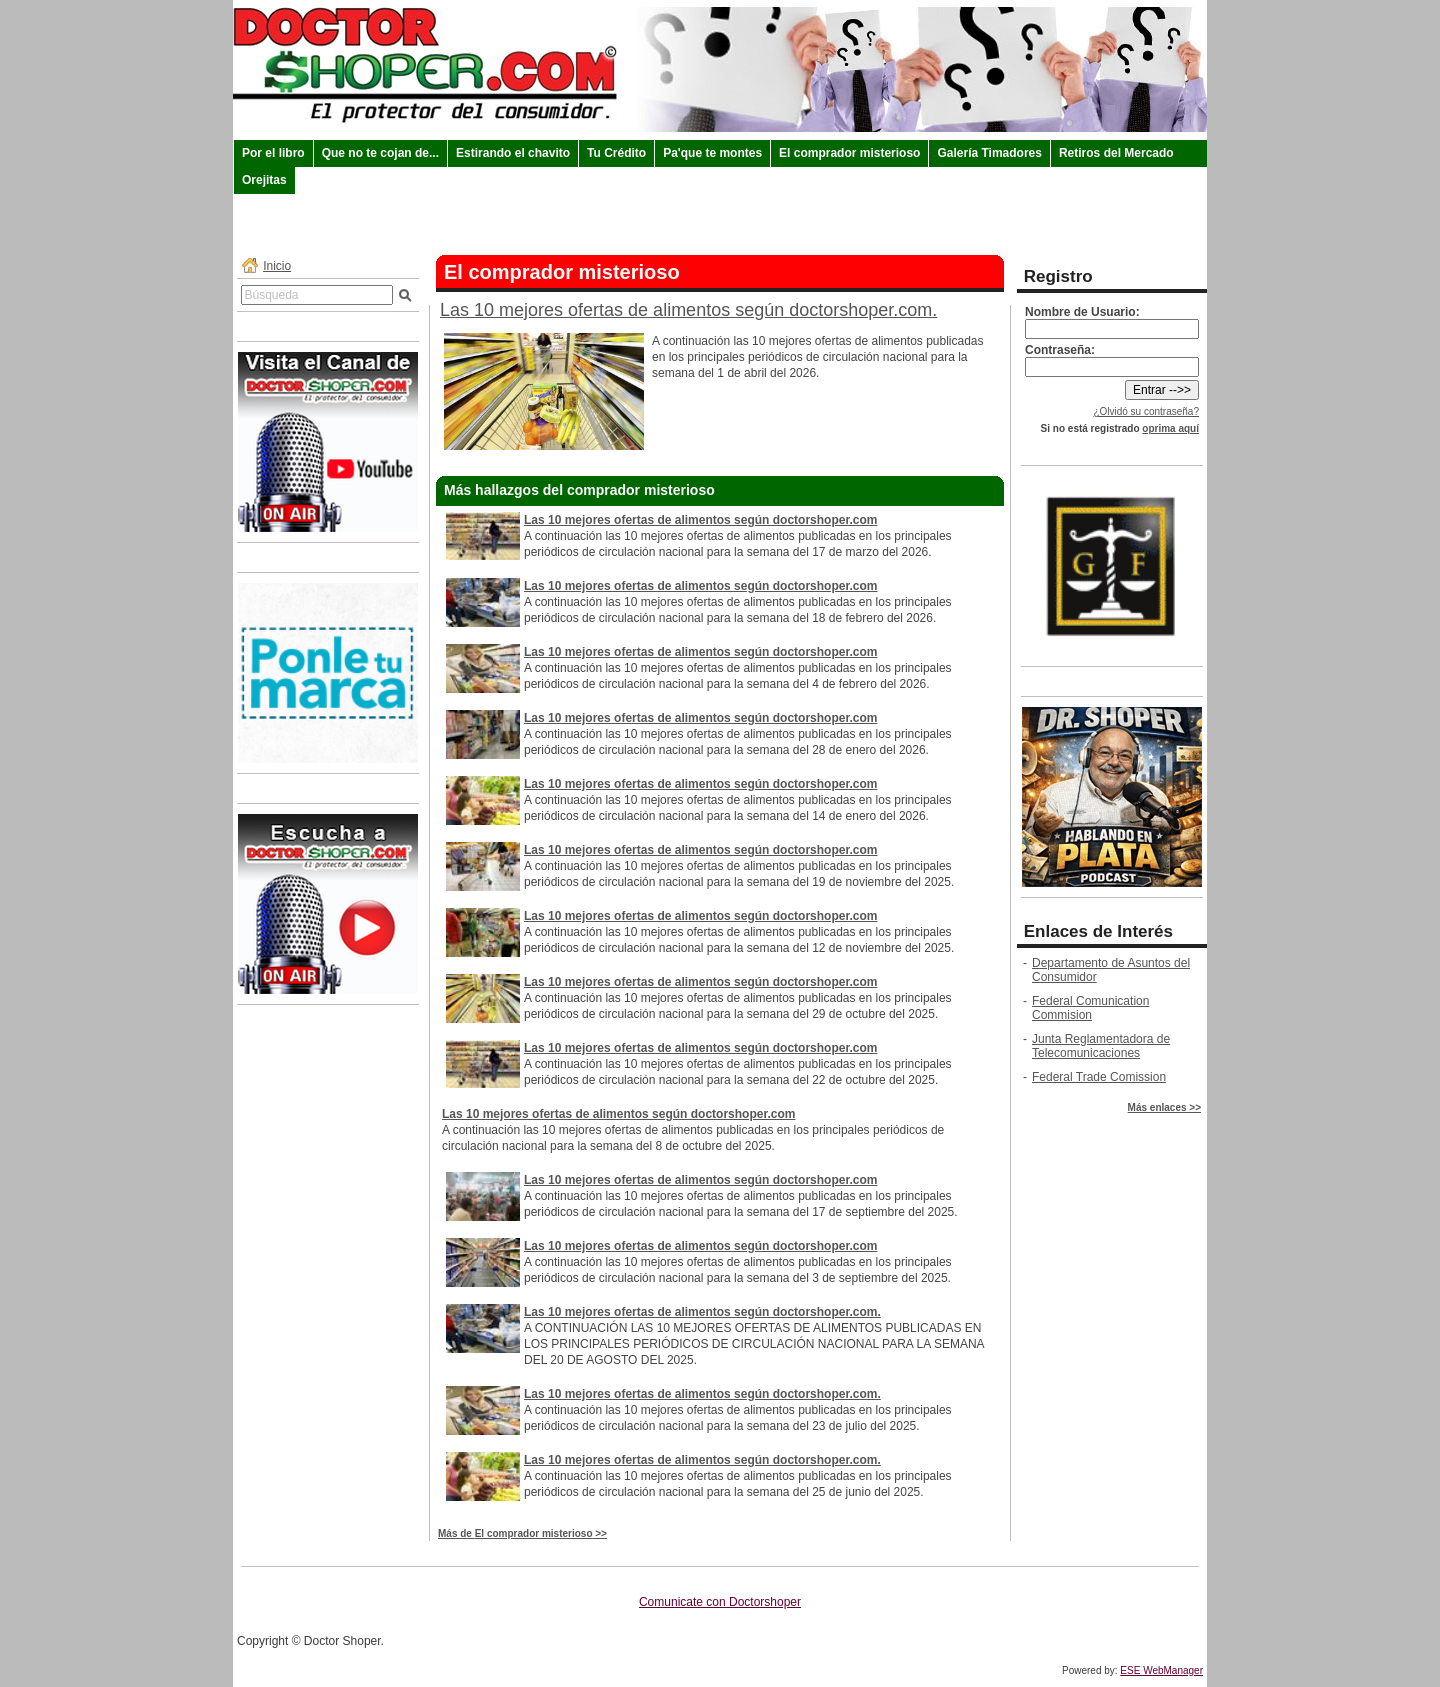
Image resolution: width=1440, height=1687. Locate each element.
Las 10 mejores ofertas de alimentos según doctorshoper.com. (688, 310)
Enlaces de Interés (1098, 931)
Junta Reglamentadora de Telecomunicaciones (1101, 1046)
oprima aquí (1170, 428)
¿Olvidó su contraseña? (1146, 411)
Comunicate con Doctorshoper (720, 1602)
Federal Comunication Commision (1090, 1008)
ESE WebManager (1161, 1670)
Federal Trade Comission (1099, 1077)
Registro (1058, 276)
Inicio (277, 266)
